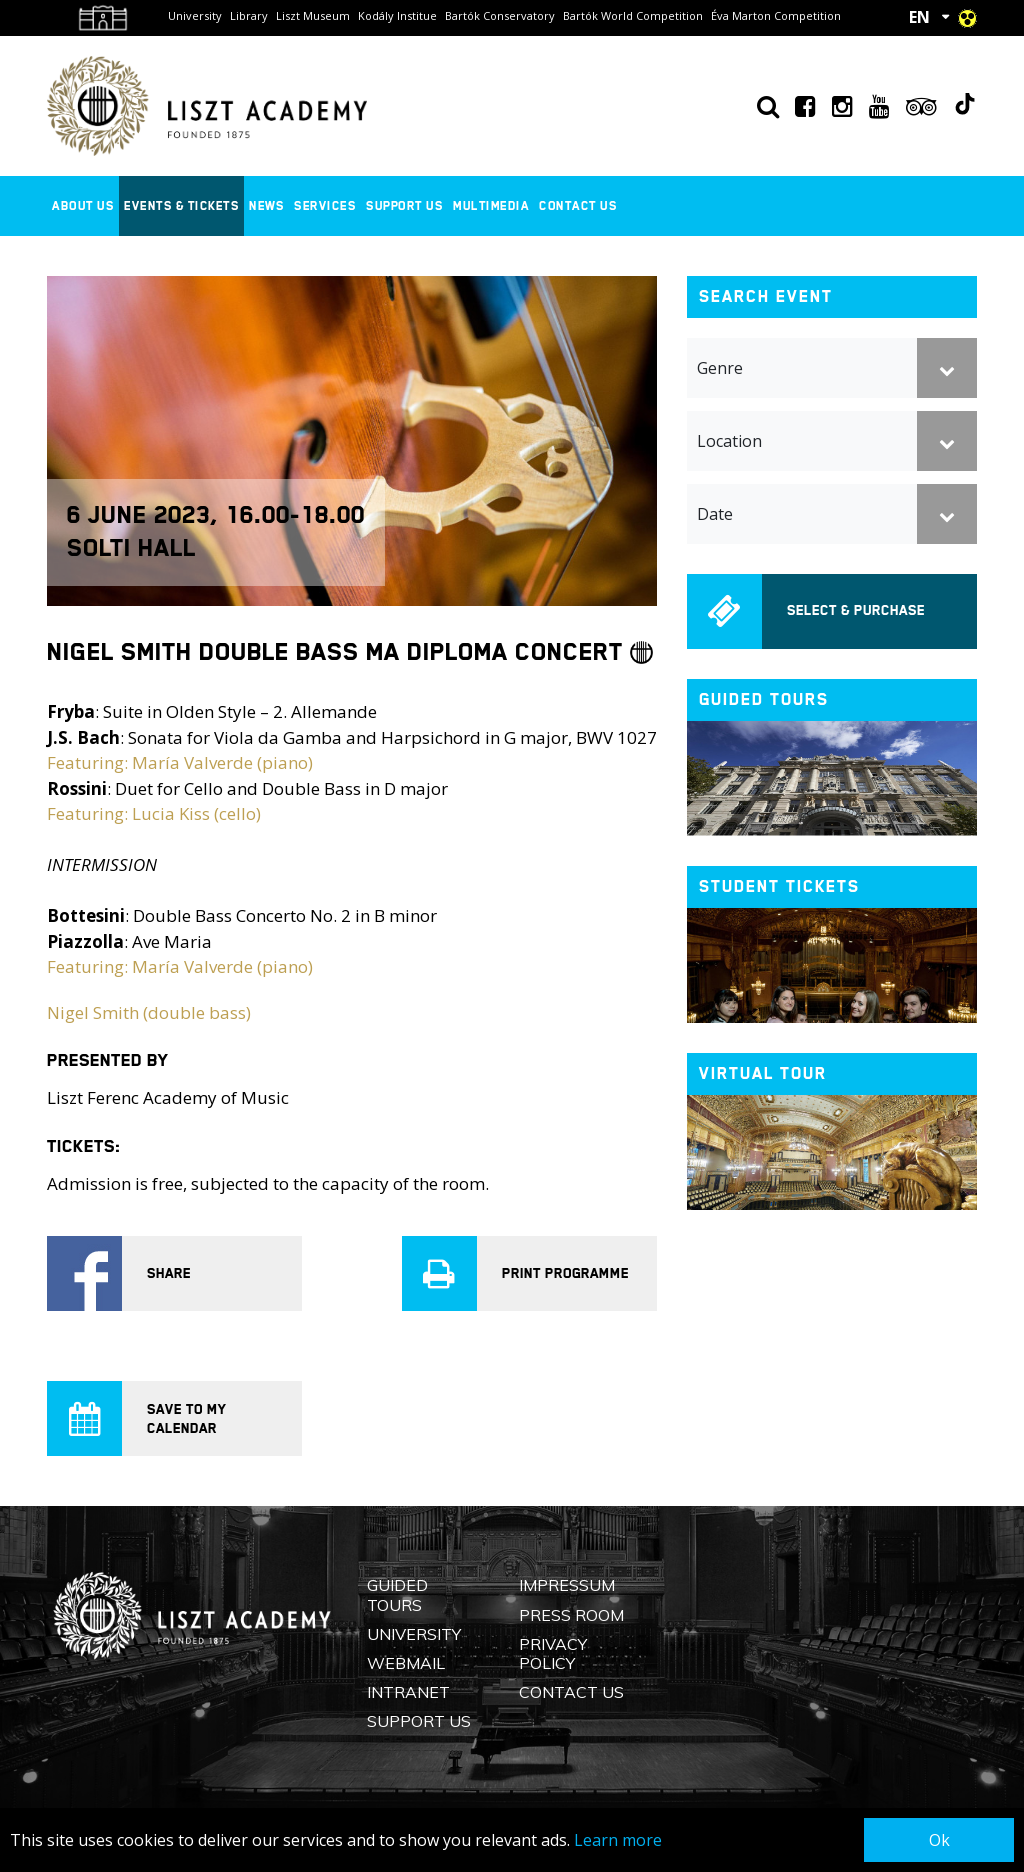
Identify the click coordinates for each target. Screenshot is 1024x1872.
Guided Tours (397, 1594)
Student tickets (779, 886)
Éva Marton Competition (776, 15)
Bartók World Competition (633, 15)
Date (715, 514)
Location (729, 441)
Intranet (408, 1692)
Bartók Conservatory (500, 15)
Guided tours (764, 699)
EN (919, 17)
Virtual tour (763, 1073)
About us (83, 206)
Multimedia (491, 206)
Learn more (618, 1840)
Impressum (567, 1585)
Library (249, 15)
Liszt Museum (313, 15)
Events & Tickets (181, 206)
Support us (404, 206)
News (266, 206)
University (195, 15)
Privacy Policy (553, 1653)
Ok (939, 1840)
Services (325, 206)
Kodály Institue (397, 15)
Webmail (406, 1663)
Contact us (578, 206)
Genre (720, 368)
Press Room (571, 1615)
